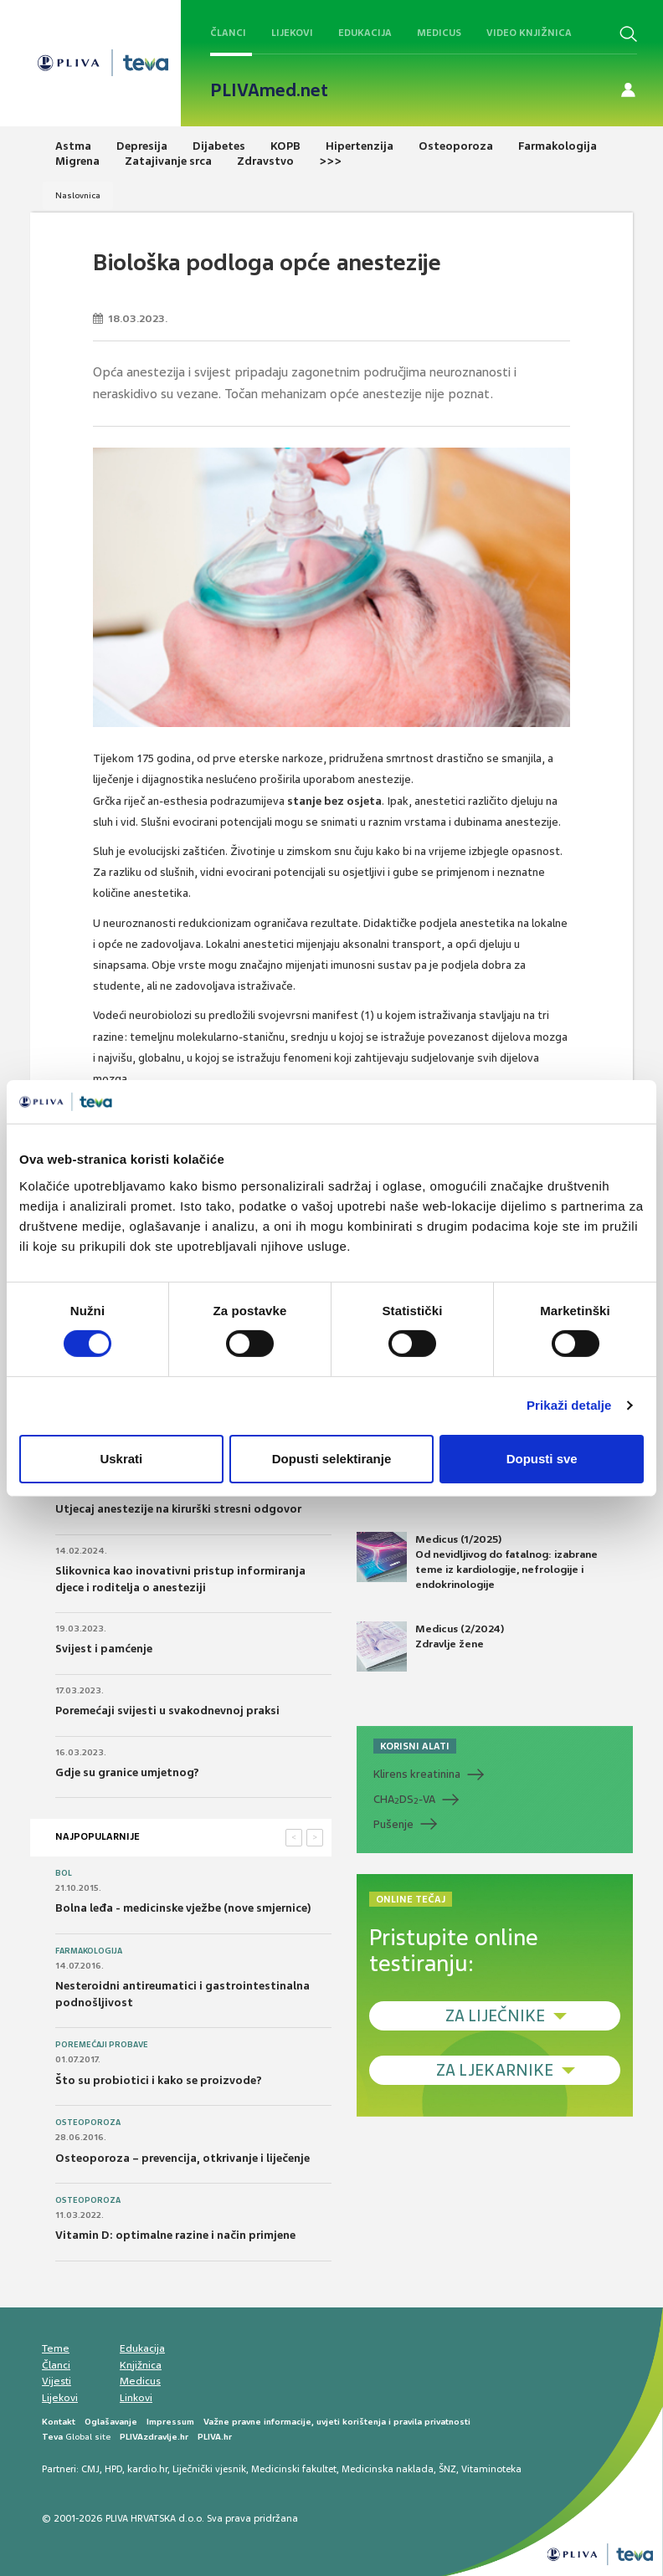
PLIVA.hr (215, 2436)
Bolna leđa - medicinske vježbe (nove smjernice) (183, 1908)
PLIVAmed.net (269, 90)
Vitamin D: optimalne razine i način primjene (175, 2235)
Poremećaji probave (101, 2045)
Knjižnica (141, 2365)
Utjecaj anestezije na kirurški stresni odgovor (178, 1509)
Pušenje (393, 1824)
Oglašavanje (111, 2421)
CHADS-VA (404, 1799)
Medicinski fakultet (294, 2469)
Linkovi (136, 2397)
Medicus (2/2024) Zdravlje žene (430, 1646)
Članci (228, 32)
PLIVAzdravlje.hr (154, 2436)
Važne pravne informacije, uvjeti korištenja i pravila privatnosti (336, 2421)
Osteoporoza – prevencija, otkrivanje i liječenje (182, 2158)
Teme (55, 2348)
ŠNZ (447, 2469)
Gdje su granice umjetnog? (127, 1772)
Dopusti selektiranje (332, 1459)
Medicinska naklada (388, 2469)
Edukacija (365, 32)
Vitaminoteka (491, 2469)
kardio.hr (147, 2469)
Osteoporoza (88, 2123)
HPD (113, 2469)
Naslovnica (77, 195)
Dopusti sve (542, 1459)
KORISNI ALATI (415, 1746)
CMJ (90, 2469)
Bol (63, 1873)
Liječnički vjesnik (209, 2469)
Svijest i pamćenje (103, 1648)
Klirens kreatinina (416, 1774)
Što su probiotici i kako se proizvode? (158, 2080)
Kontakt (58, 2421)
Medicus (439, 32)
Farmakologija (88, 1951)
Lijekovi (292, 32)
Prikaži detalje (569, 1405)
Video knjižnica (529, 32)
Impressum (170, 2421)
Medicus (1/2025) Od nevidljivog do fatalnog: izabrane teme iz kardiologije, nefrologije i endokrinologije (477, 1562)
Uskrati (121, 1459)
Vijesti (56, 2381)
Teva (52, 2436)
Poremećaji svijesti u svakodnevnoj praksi (167, 1710)
